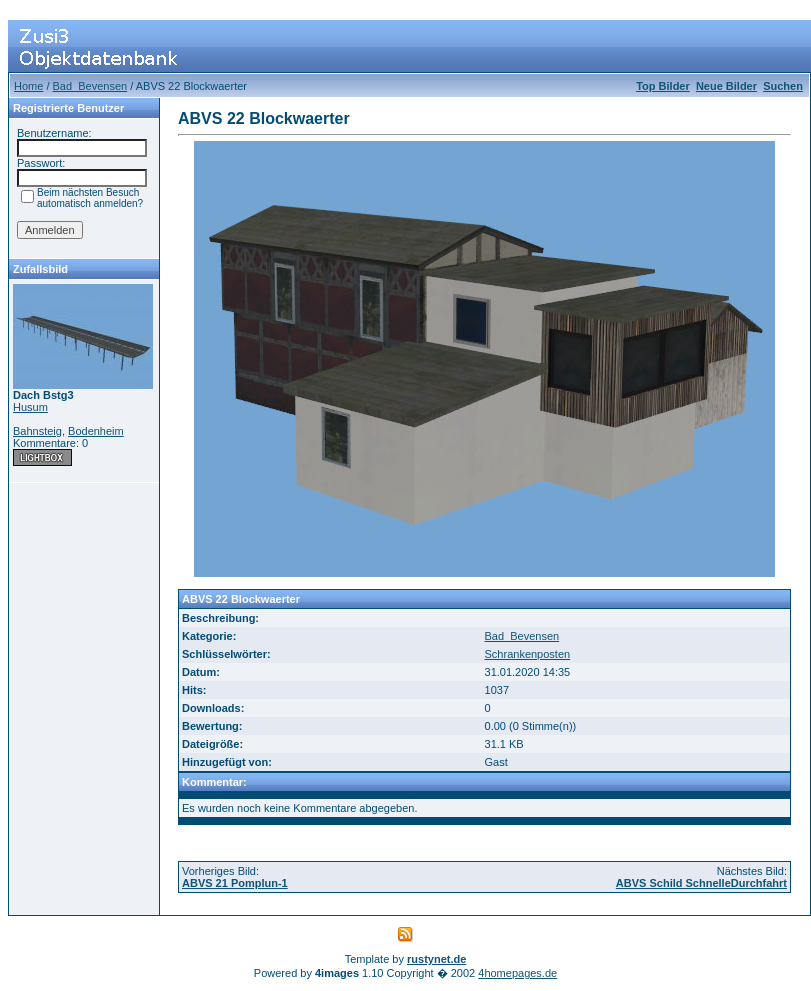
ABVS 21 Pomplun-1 (235, 883)
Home (28, 86)
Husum (30, 407)
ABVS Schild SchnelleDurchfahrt (701, 883)
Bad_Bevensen (90, 86)
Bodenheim (96, 431)
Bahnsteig (37, 431)
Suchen (783, 86)
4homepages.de (517, 973)
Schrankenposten (528, 654)
